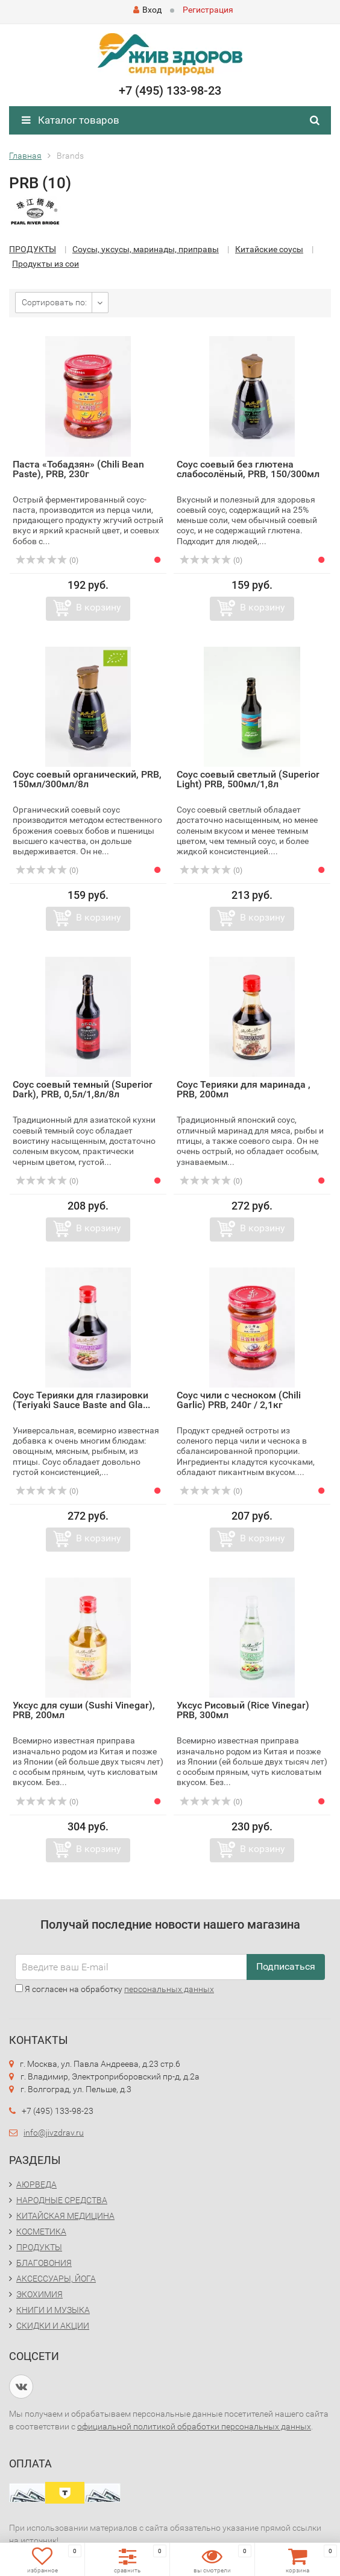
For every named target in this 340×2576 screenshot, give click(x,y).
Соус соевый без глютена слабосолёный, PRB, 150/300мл (248, 469)
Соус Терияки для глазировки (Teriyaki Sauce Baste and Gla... (81, 1399)
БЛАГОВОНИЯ (44, 2263)
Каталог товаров (70, 120)
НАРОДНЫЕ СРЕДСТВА (61, 2200)
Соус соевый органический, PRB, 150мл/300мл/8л (87, 779)
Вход (147, 9)
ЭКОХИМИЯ (39, 2294)
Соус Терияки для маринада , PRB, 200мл (243, 1089)
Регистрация (208, 9)
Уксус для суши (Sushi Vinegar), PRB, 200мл (84, 1710)
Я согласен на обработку (114, 1989)
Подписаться (285, 1966)
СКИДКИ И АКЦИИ (52, 2325)
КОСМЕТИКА (41, 2231)
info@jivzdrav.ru (54, 2132)
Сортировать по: (54, 302)
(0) (47, 560)
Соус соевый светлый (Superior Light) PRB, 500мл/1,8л (248, 779)
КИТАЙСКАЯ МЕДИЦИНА (65, 2216)
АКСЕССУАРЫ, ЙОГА (56, 2278)
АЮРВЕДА (36, 2184)
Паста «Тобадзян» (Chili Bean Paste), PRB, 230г (78, 469)
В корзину (98, 607)
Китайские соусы (269, 249)
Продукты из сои (45, 263)
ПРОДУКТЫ (32, 249)
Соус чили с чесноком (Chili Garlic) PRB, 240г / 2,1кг (239, 1399)
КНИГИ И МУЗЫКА (53, 2310)
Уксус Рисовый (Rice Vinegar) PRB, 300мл (243, 1710)
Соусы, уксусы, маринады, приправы (145, 249)
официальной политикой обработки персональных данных (194, 2426)
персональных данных (169, 1989)
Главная (25, 155)
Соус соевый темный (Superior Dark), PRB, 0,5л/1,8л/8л (83, 1089)
